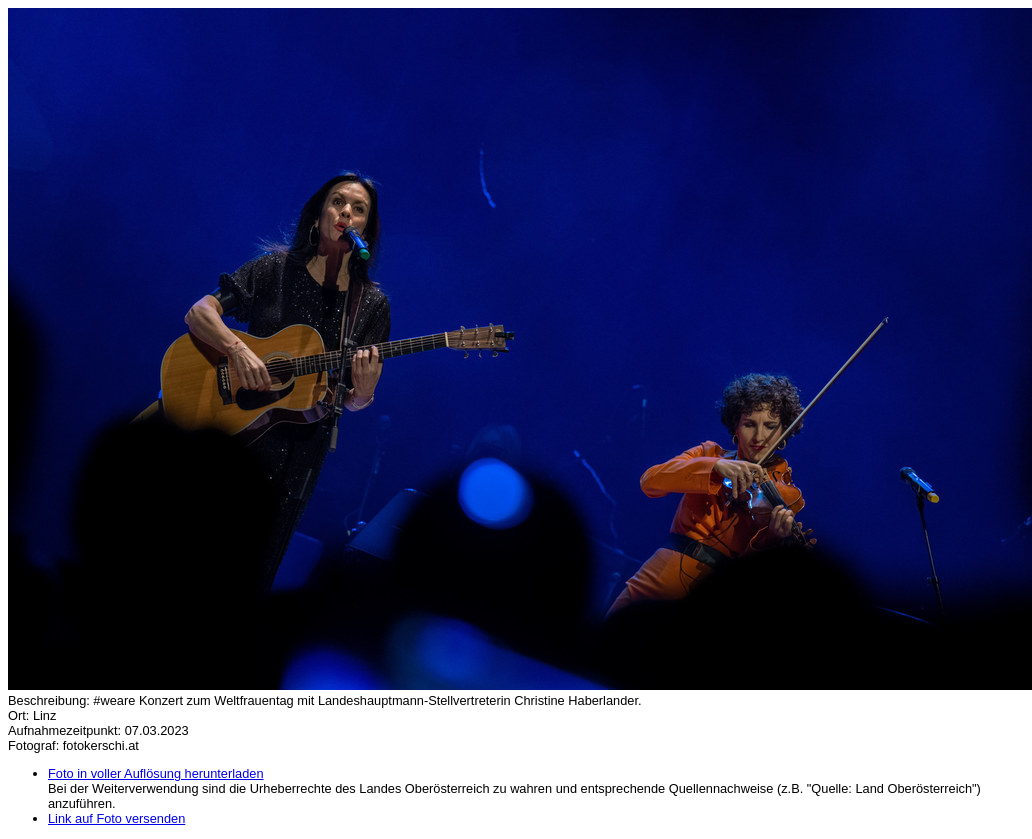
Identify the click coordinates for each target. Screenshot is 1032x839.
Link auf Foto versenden (116, 818)
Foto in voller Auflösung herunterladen (156, 773)
